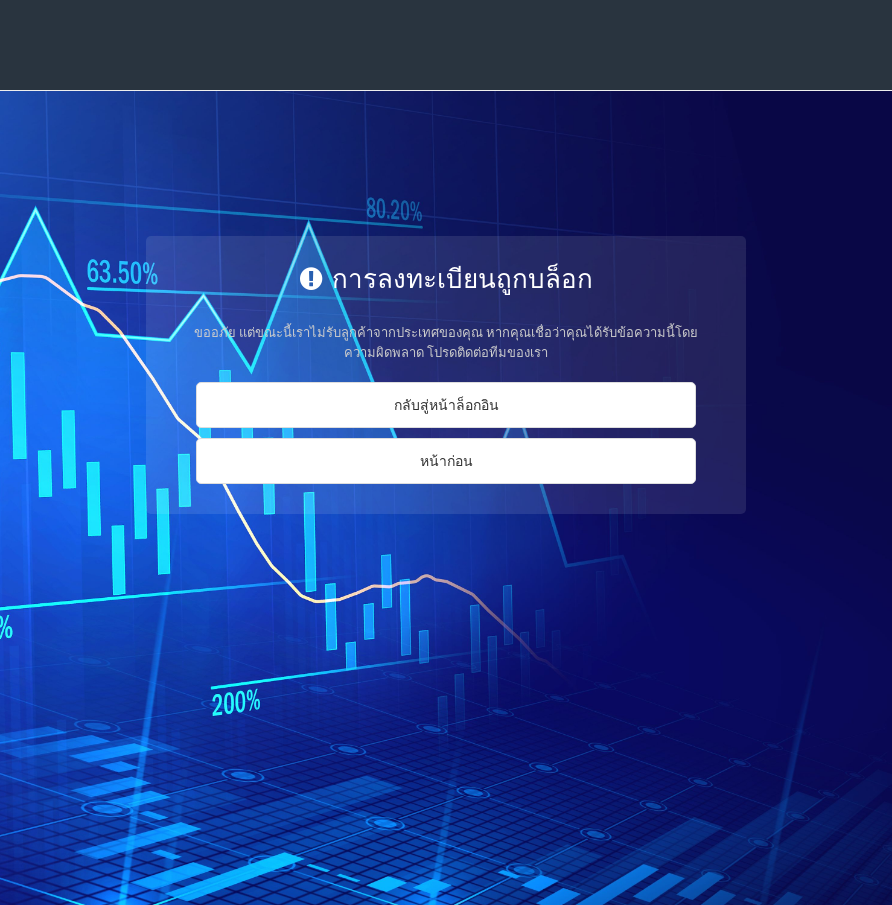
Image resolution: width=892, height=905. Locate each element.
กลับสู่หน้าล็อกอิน (446, 404)
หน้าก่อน (446, 460)
